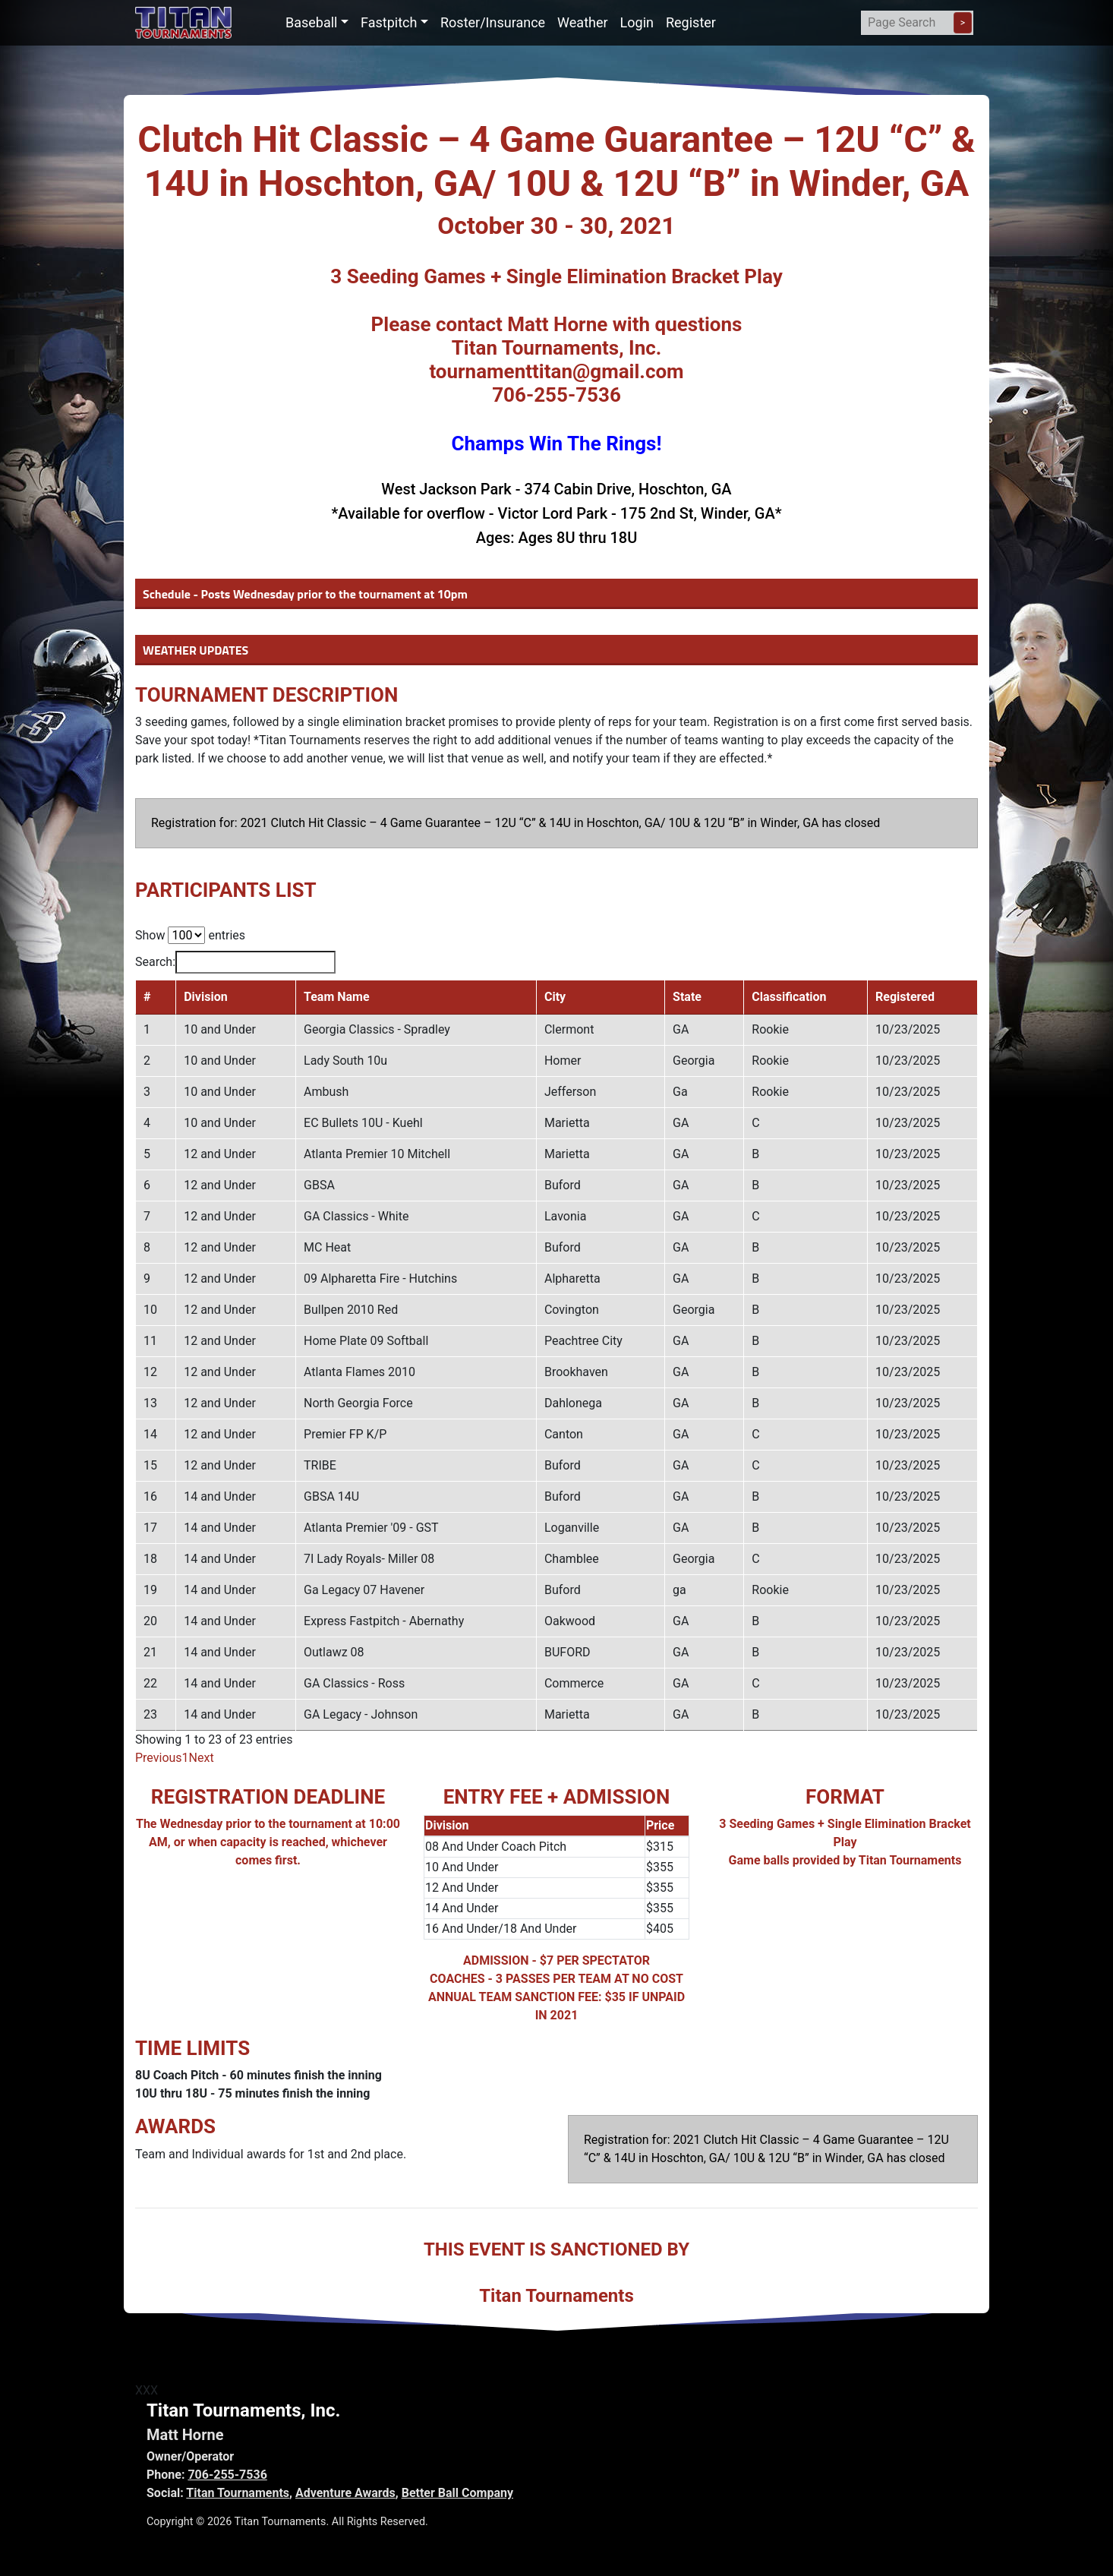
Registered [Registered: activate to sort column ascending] (905, 997)
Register (691, 22)
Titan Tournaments (237, 2493)
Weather (582, 22)
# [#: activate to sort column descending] (146, 997)
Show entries (190, 935)
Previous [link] (158, 1757)
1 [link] (185, 1757)
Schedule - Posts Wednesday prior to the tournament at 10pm (305, 594)
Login (637, 22)
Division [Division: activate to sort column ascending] (199, 997)
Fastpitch (389, 22)
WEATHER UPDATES (195, 650)
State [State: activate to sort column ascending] (693, 997)
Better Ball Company (457, 2493)
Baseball (311, 22)
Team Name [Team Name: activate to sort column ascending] (331, 997)
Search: (235, 962)
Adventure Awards (345, 2493)
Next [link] (201, 1757)
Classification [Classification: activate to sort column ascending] (789, 997)
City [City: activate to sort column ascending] (558, 997)
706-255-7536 (227, 2474)
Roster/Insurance (492, 22)
